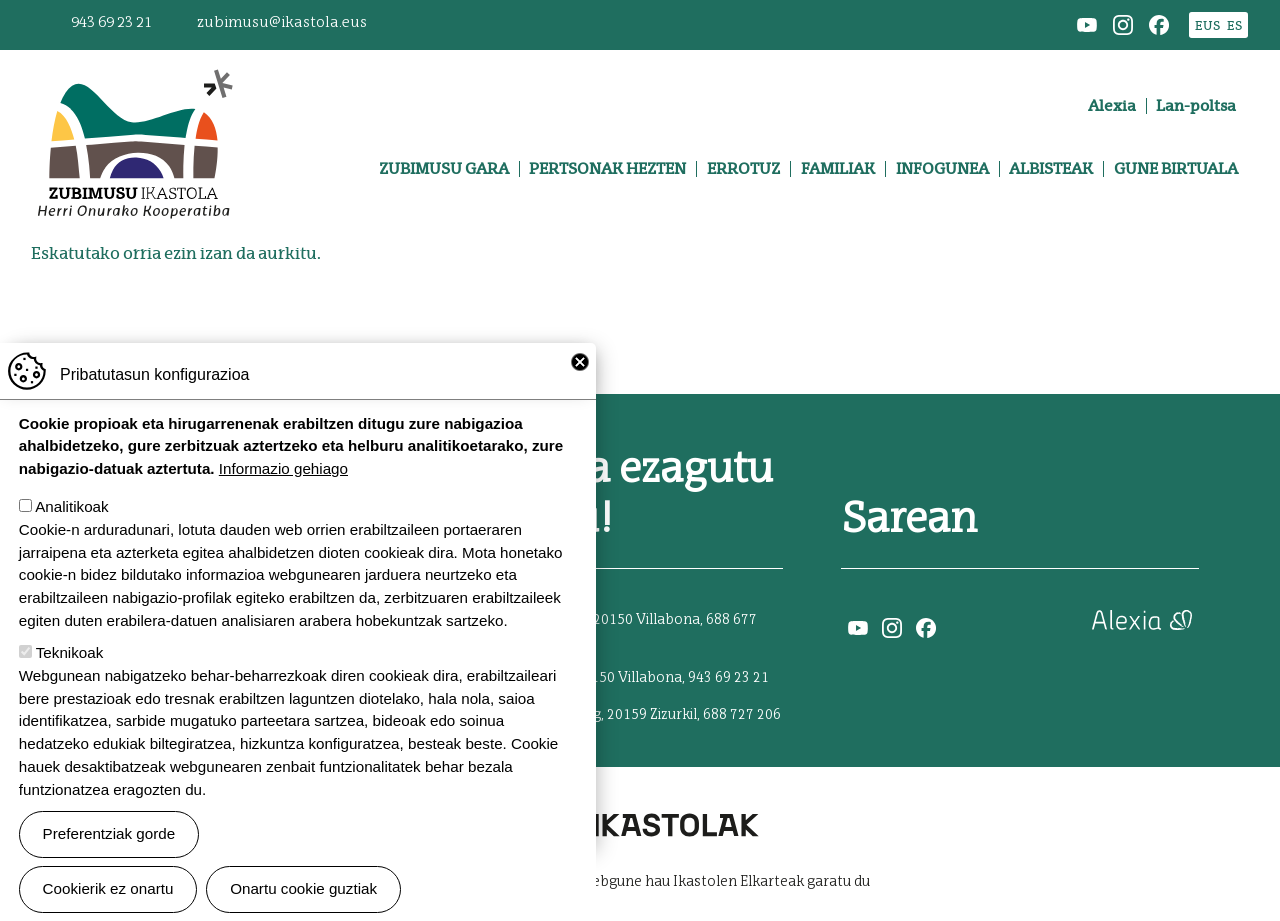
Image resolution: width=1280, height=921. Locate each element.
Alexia (1112, 106)
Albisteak (1051, 169)
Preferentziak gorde (109, 860)
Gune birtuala (1176, 169)
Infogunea (942, 169)
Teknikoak (70, 679)
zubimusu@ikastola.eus (282, 22)
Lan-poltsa (1196, 106)
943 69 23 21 (111, 22)
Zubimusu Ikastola (134, 76)
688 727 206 (742, 715)
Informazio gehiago (283, 495)
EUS (1207, 25)
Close (580, 388)
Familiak (838, 169)
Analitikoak (71, 533)
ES (1234, 25)
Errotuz (743, 169)
